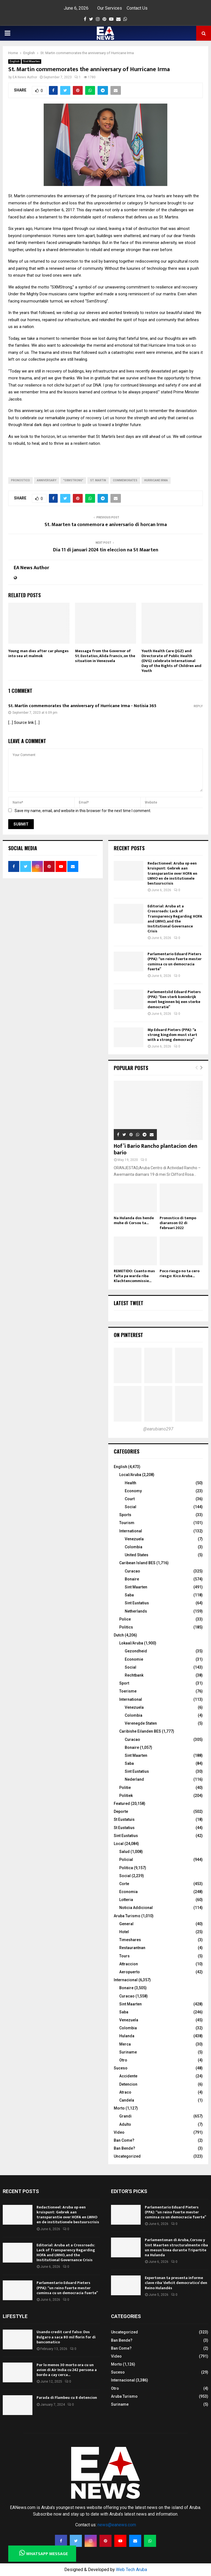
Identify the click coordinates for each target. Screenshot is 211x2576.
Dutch (119, 1635)
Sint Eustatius (137, 1603)
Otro (123, 2060)
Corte (124, 1884)
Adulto (125, 2124)
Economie (134, 1659)
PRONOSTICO (20, 480)
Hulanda (126, 2036)
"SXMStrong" (73, 480)
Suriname (128, 2052)
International (130, 1531)
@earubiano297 (158, 1429)
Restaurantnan (132, 1948)
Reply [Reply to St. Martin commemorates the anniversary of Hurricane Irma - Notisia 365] (198, 706)
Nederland (134, 1779)
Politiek (126, 1795)
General (126, 1924)
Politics (126, 1627)
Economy (133, 1491)
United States (136, 1555)
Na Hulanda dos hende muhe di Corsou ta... (134, 1220)
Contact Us (137, 8)
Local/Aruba (130, 1474)
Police (125, 1619)
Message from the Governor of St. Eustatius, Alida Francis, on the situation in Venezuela (105, 656)
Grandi (125, 2116)
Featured (122, 1803)
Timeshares (130, 1940)
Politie (125, 1787)
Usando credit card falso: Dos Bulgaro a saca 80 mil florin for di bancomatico (66, 2337)
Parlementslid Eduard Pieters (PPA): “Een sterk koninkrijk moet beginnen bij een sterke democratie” (174, 999)
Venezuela (134, 1539)
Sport (124, 1683)
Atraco (125, 2092)
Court (130, 1499)
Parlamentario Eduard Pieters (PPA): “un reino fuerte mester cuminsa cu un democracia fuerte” (175, 961)
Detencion (128, 2084)
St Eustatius (124, 1827)
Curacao (132, 1571)
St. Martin (98, 480)
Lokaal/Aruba (131, 1643)
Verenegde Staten (141, 1723)
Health (130, 1483)
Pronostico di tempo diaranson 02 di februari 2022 (178, 1223)
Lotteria (126, 1899)
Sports (125, 1515)
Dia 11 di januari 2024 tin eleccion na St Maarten (105, 550)
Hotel (124, 1932)
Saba (129, 1595)
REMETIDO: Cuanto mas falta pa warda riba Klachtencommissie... (134, 1276)
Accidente (128, 2076)
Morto (119, 2108)
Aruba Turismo (127, 1916)
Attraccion (128, 1964)
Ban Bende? (124, 2148)
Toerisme (128, 1691)
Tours (124, 1956)
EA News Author (25, 77)
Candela (126, 2100)
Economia (128, 1891)
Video (119, 2132)
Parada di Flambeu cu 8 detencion (67, 2397)
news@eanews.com (117, 2524)
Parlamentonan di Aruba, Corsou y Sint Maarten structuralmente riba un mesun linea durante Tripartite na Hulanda (176, 2247)
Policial (126, 1859)
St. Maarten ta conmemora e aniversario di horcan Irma (106, 525)
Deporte (121, 1811)
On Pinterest (128, 1334)
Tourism (126, 1523)
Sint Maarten (31, 61)
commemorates (125, 480)
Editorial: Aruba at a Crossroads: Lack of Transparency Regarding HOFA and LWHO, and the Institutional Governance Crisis (175, 918)
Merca (125, 2044)
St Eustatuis (124, 1819)
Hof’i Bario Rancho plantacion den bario (155, 1149)
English (15, 61)
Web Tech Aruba (131, 2569)
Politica (126, 1868)
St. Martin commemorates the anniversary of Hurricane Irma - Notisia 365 (82, 706)
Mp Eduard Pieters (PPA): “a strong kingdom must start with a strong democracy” (172, 1035)
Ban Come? (124, 2140)
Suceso (120, 2068)
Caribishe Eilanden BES (140, 1731)
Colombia (133, 1547)
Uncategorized (127, 2156)
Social (130, 1507)
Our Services (109, 8)
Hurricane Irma (156, 480)
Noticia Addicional (136, 1907)
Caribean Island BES (137, 1563)
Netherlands (136, 1611)
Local (119, 1843)
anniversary (46, 480)
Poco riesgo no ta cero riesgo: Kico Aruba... (179, 1273)
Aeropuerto (129, 1972)
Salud (124, 1851)
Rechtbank (134, 1675)
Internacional (126, 1980)
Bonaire (132, 1579)
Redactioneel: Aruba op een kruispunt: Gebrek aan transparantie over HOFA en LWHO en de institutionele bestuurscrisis (172, 873)
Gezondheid (136, 1651)
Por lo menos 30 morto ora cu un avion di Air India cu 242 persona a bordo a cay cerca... (67, 2370)
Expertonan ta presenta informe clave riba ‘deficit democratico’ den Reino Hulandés (176, 2283)
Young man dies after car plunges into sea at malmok (38, 653)
